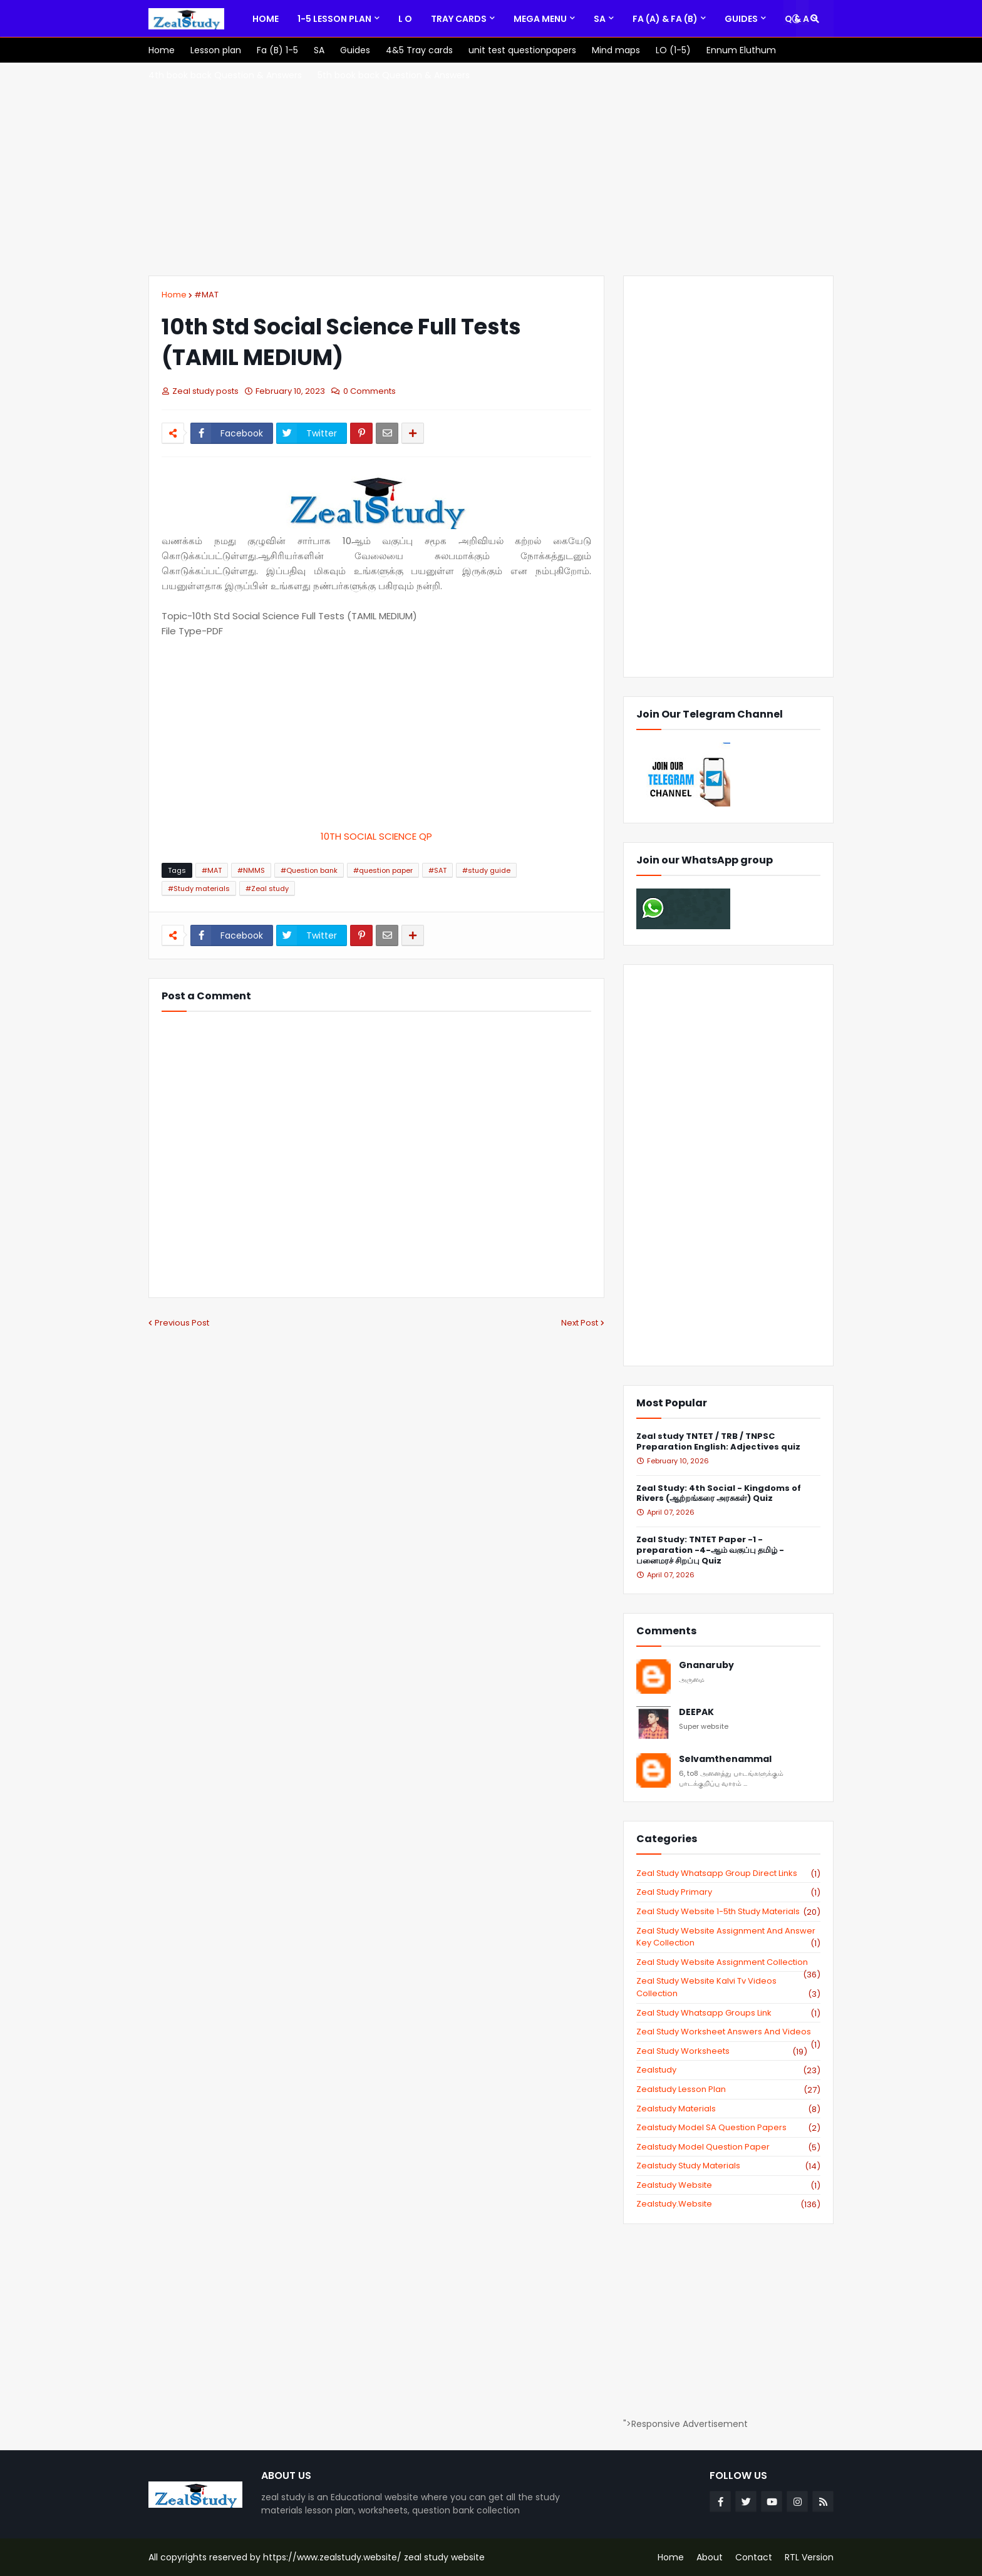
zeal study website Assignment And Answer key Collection (728, 1937)
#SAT (437, 870)
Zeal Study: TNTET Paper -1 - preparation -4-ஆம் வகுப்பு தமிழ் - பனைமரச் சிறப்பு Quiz (710, 1551)
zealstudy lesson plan (728, 2089)
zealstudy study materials (728, 2166)
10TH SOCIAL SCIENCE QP (376, 836)
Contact (753, 2557)
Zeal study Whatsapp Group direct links (728, 1873)
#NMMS (251, 870)
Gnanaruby (706, 1665)
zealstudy (728, 2070)
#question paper (383, 870)
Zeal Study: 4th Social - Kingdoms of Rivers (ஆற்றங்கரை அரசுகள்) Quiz (718, 1494)
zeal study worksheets (721, 2051)
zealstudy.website (728, 2204)
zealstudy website (728, 2185)
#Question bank (309, 870)
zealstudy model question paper (728, 2147)
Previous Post (182, 1323)
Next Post (579, 1323)
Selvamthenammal (725, 1759)
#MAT (206, 295)
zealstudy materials (728, 2109)
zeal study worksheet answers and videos (728, 2032)
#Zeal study (267, 889)
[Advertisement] (491, 169)
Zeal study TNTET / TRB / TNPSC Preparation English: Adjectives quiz (718, 1442)
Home (174, 295)
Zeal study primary (728, 1892)
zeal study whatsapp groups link (728, 2013)
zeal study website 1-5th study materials (728, 1911)
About (709, 2557)
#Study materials (199, 889)
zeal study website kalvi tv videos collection (728, 1987)
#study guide (486, 870)
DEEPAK (696, 1712)
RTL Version (809, 2557)
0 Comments (369, 391)
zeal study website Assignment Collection (728, 1962)
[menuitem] (265, 19)
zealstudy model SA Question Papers (728, 2127)
